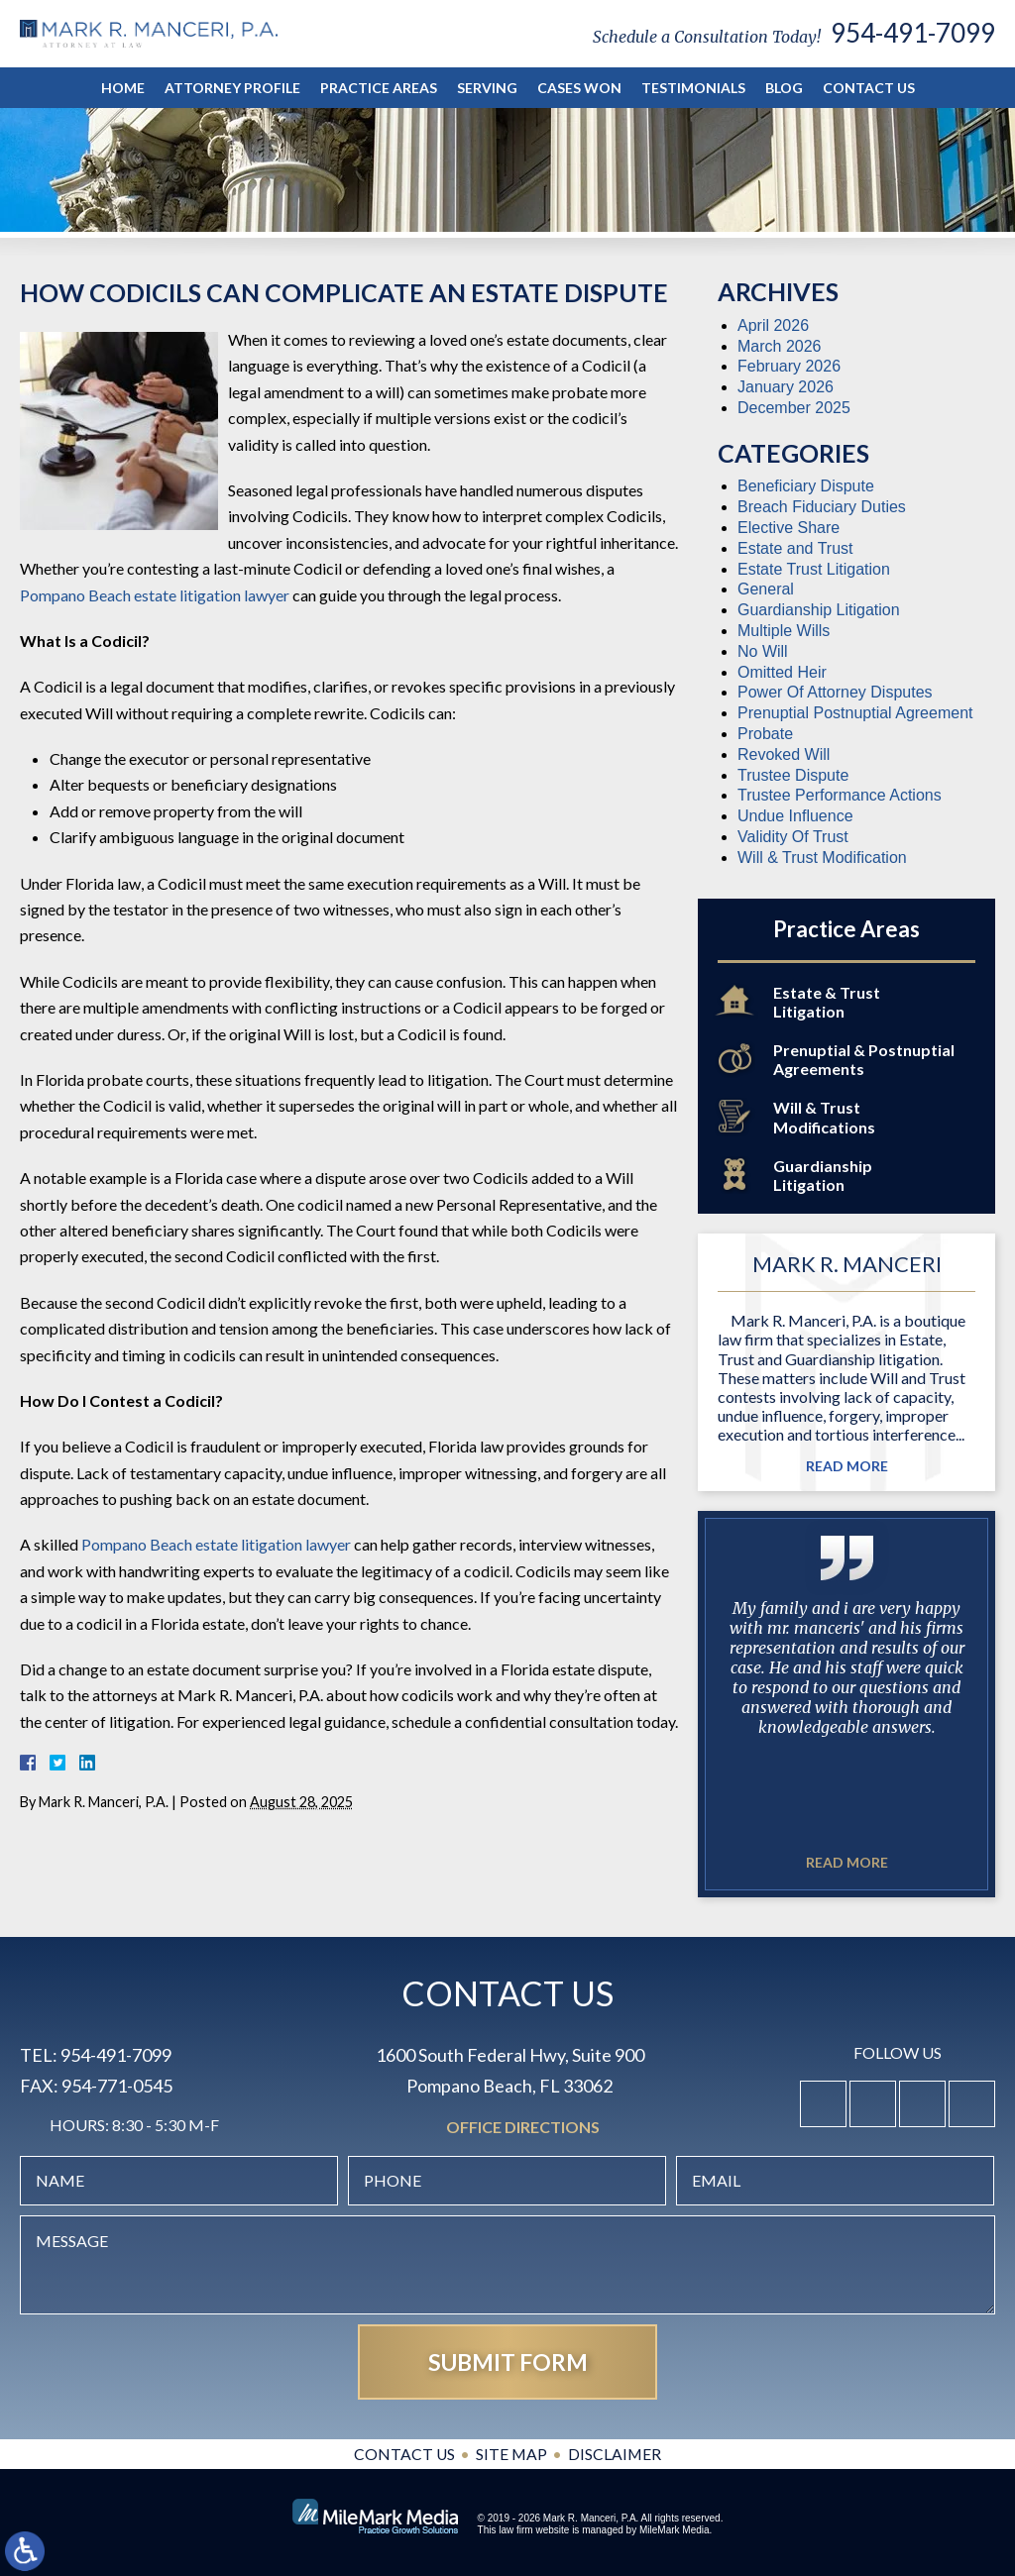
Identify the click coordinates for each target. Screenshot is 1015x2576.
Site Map (512, 2453)
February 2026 (789, 366)
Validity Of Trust (792, 836)
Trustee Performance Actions (839, 795)
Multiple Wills (783, 630)
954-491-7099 (913, 33)
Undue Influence (795, 815)
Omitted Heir (782, 672)
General (765, 589)
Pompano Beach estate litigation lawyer (154, 595)
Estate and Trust (795, 548)
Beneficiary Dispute (805, 486)
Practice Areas (378, 87)
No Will (762, 651)
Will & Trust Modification (822, 857)
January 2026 (785, 386)
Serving (487, 87)
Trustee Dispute (792, 775)
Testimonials (693, 87)
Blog (784, 87)
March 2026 (779, 346)
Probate (765, 733)
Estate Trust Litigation (813, 569)
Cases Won (579, 87)
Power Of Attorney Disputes (835, 692)
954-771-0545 (116, 2085)
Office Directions (523, 2127)
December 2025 (793, 407)
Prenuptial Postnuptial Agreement (854, 712)
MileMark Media (674, 2529)
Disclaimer (616, 2453)
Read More (847, 1466)
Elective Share (788, 527)
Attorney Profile (232, 87)
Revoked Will (783, 754)
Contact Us (869, 87)
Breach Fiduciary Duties (821, 506)
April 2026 (773, 325)
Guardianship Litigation (818, 609)
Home (123, 87)
